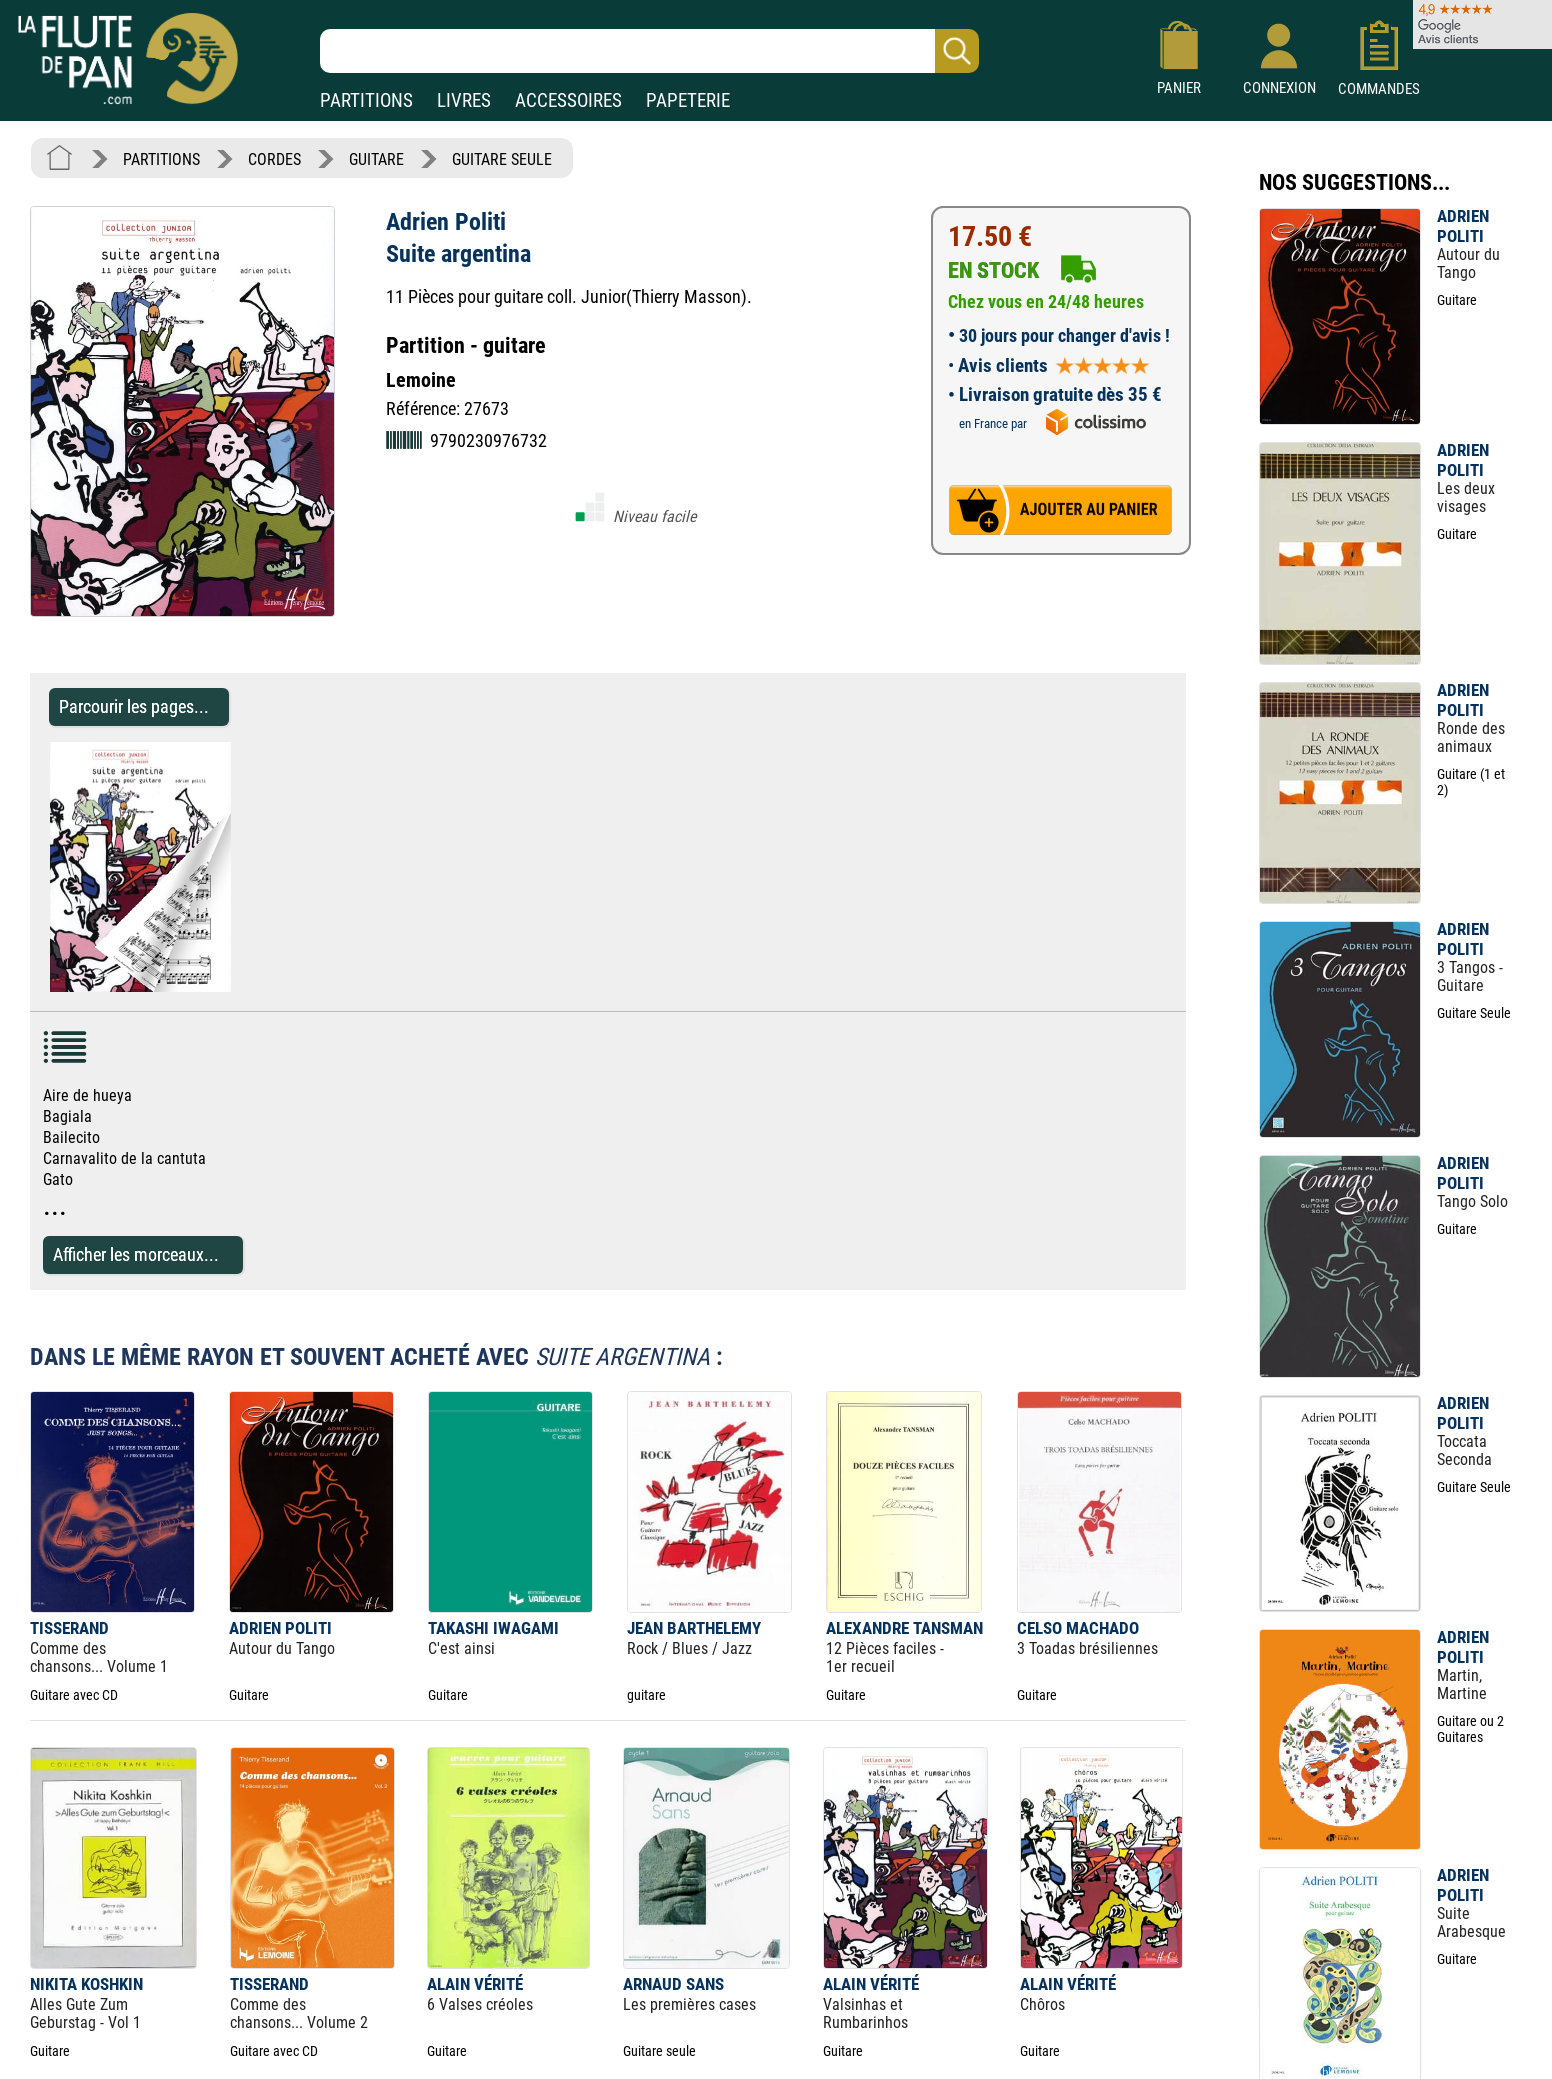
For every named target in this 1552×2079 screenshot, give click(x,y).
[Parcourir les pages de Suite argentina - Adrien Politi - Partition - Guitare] (240, 986)
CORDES (274, 159)
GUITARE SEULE (502, 159)
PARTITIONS (366, 100)
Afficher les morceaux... (136, 1254)
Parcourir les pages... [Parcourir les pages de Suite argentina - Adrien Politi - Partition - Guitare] (134, 706)
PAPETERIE (688, 100)
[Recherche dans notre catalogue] (649, 51)
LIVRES (464, 100)
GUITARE (376, 159)
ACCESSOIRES (568, 100)
